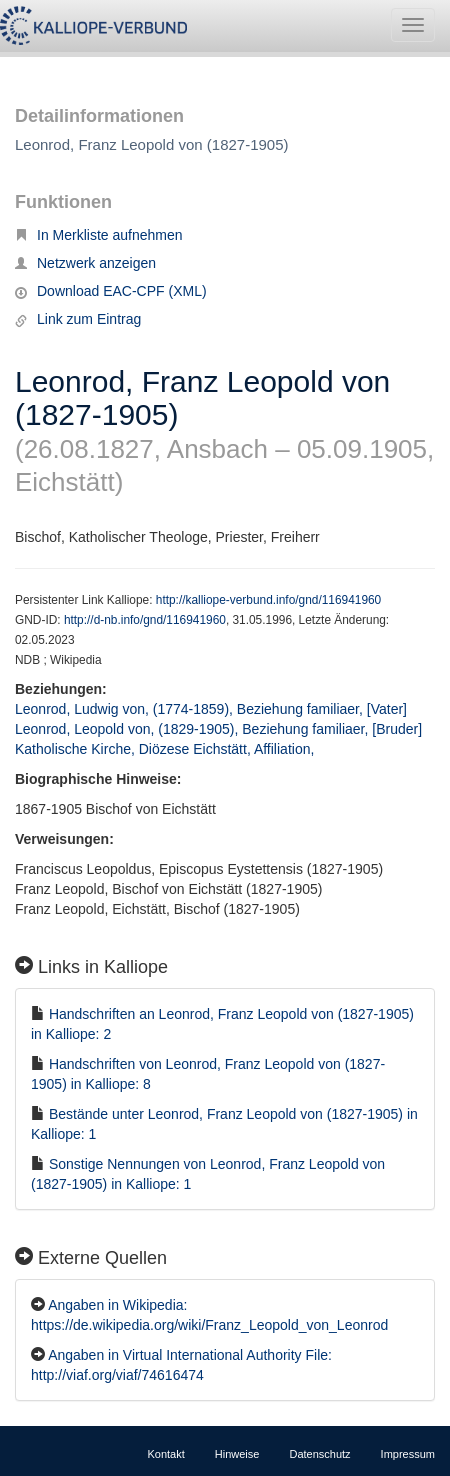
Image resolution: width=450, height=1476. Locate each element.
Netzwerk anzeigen (85, 263)
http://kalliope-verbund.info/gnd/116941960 (268, 600)
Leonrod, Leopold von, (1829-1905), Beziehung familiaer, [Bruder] (218, 729)
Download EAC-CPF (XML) (111, 291)
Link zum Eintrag (78, 319)
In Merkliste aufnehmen (99, 235)
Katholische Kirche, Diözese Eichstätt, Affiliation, (166, 749)
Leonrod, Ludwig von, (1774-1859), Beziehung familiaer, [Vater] (211, 709)
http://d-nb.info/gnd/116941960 (145, 620)
